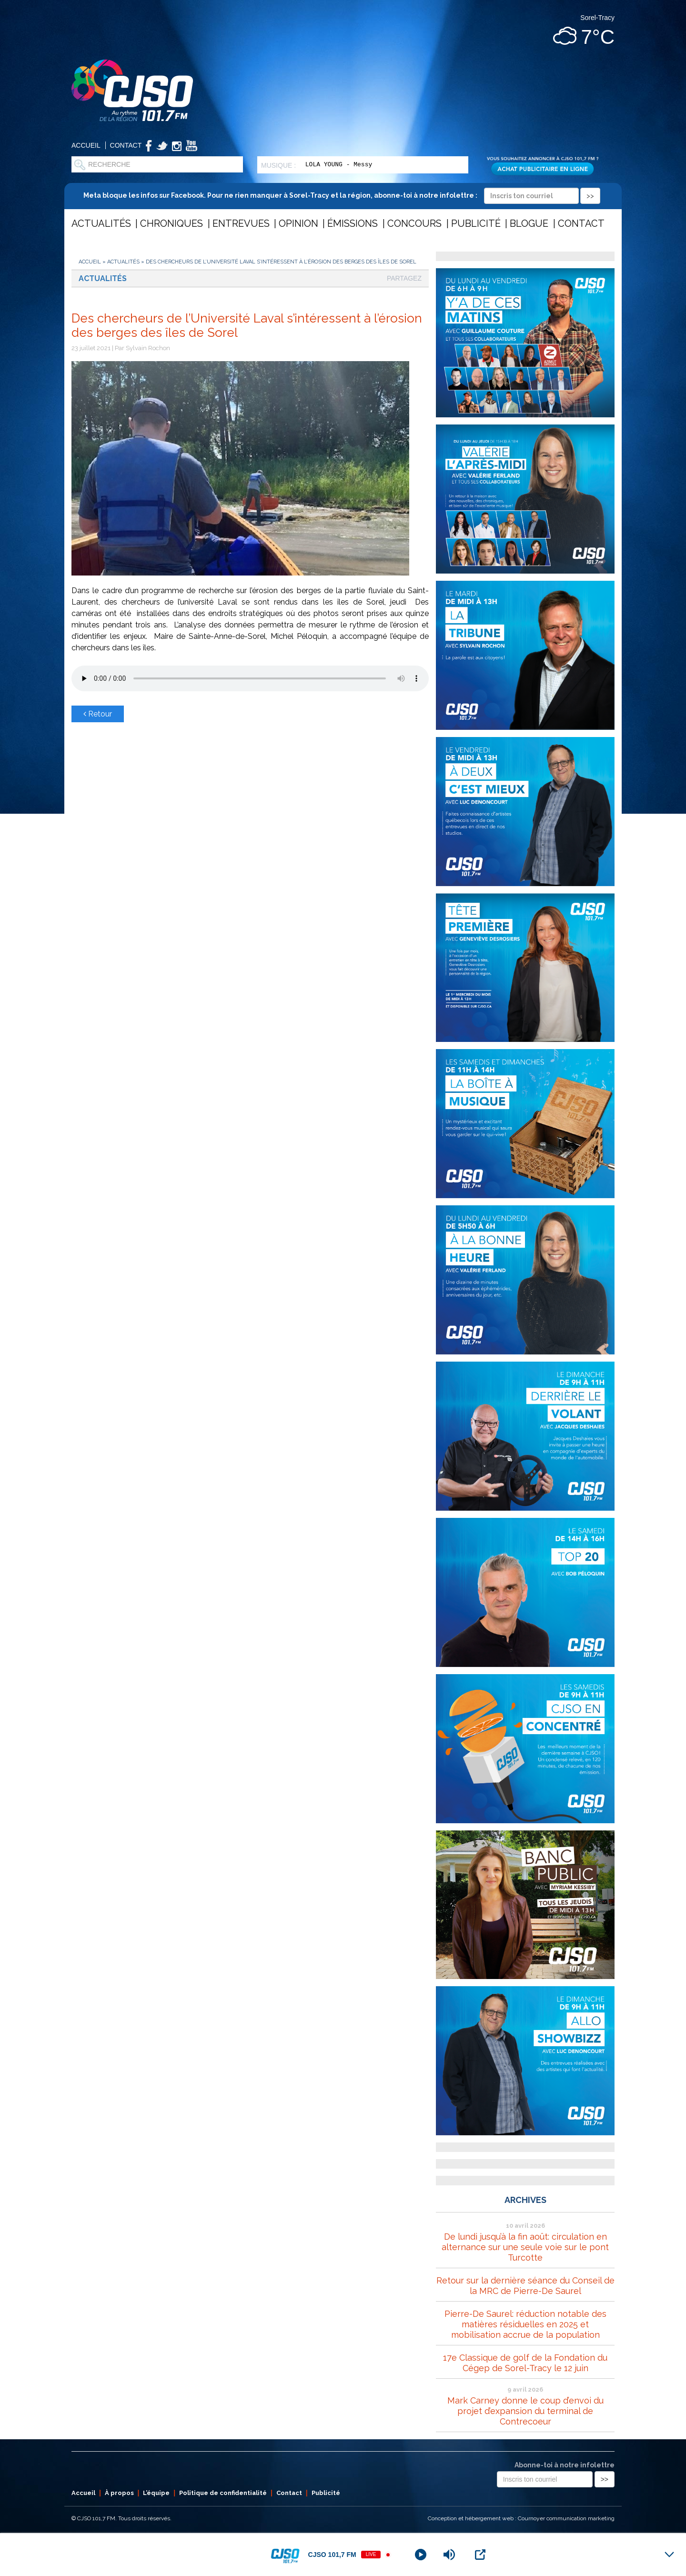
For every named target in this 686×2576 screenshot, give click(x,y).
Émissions (352, 223)
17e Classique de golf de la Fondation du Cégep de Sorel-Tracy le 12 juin (525, 2363)
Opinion (298, 223)
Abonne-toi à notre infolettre (564, 2465)
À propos (119, 2492)
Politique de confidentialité (223, 2492)
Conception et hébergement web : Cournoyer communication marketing (521, 2518)
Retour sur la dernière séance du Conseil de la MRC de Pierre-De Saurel (525, 2285)
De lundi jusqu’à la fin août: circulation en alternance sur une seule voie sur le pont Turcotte (525, 2247)
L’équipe (156, 2492)
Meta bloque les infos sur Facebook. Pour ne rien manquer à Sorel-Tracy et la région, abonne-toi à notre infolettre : (341, 195)
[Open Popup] (480, 2554)
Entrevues (241, 223)
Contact (126, 145)
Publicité (476, 223)
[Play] (421, 2554)
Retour (97, 713)
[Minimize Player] (669, 2554)
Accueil (86, 145)
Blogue (529, 223)
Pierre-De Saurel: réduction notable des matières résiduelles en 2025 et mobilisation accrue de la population (525, 2324)
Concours (414, 223)
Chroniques (171, 223)
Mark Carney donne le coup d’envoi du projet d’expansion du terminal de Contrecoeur (525, 2410)
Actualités (101, 223)
